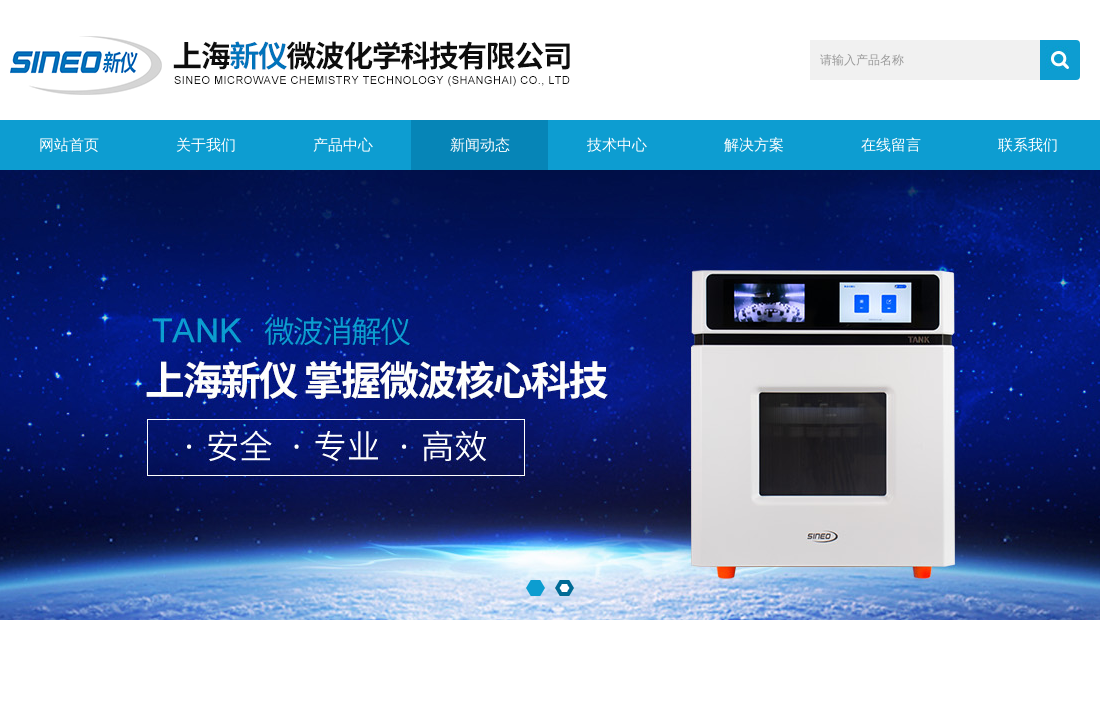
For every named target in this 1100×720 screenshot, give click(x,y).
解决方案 (754, 145)
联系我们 (1028, 145)
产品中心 (343, 145)
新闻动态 (480, 145)
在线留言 (891, 145)
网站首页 (69, 145)
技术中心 (617, 145)
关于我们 (206, 145)
